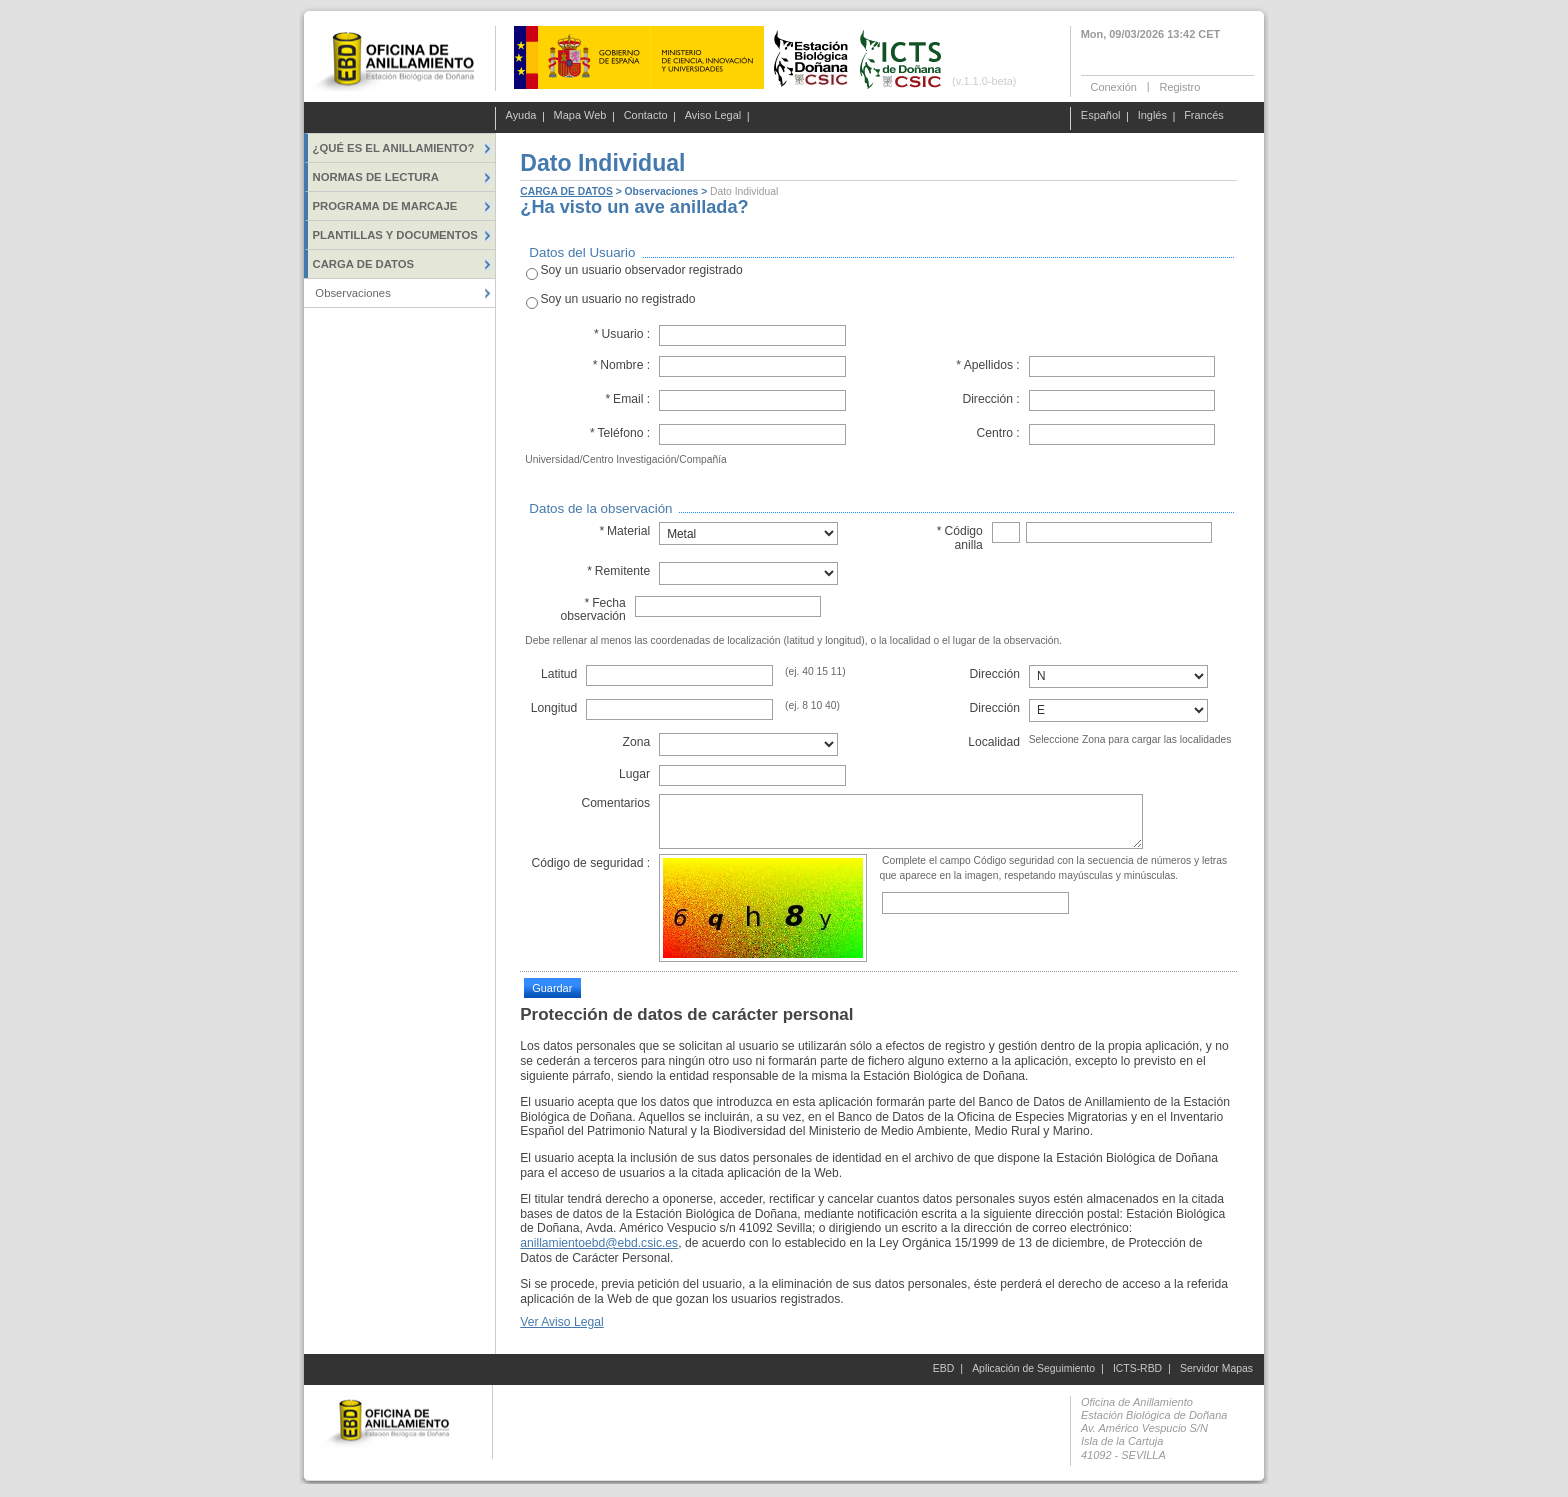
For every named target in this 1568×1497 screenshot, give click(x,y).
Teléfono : (619, 433)
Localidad (994, 742)
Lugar (634, 774)
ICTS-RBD (1137, 1368)
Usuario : (622, 334)
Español (1101, 116)
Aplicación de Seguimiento (1033, 1368)
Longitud (554, 708)
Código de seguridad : (590, 863)
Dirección (995, 674)
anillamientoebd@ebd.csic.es (599, 1243)
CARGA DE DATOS (566, 191)
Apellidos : (988, 365)
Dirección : (990, 399)
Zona (636, 742)
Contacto (646, 116)
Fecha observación (592, 609)
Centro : (998, 433)
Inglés (1152, 116)
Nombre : (621, 365)
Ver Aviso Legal (561, 1322)
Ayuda (521, 116)
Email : (627, 399)
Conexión (1114, 86)
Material (624, 531)
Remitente (618, 571)
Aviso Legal (713, 116)
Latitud (559, 674)
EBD (943, 1368)
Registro (1179, 86)
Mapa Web (580, 116)
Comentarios (615, 803)
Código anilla (959, 537)
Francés (1204, 116)
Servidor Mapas (1216, 1368)
